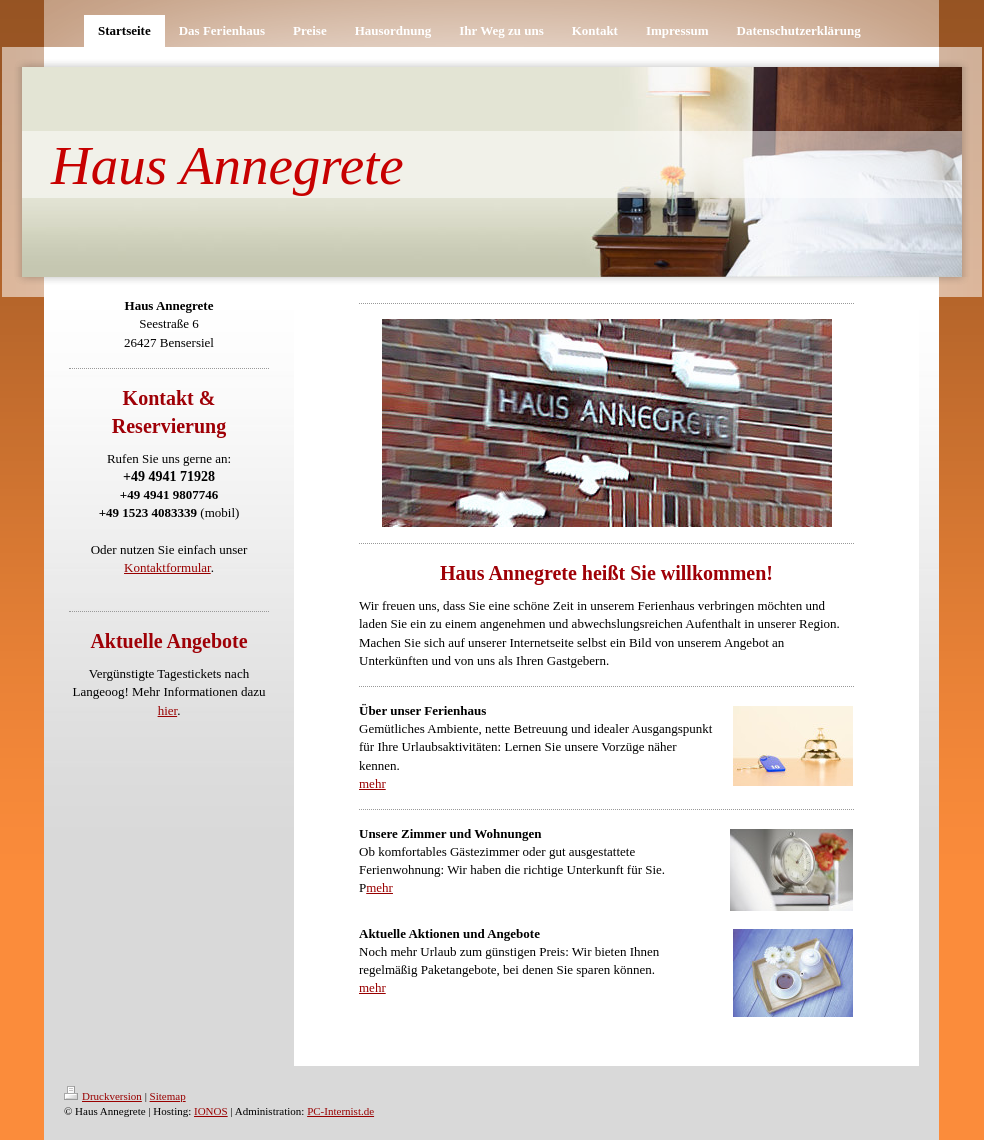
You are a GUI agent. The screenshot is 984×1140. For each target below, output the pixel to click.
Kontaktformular (167, 567)
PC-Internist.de (340, 1111)
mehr (372, 783)
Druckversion (103, 1096)
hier (168, 710)
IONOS (211, 1111)
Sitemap (168, 1096)
